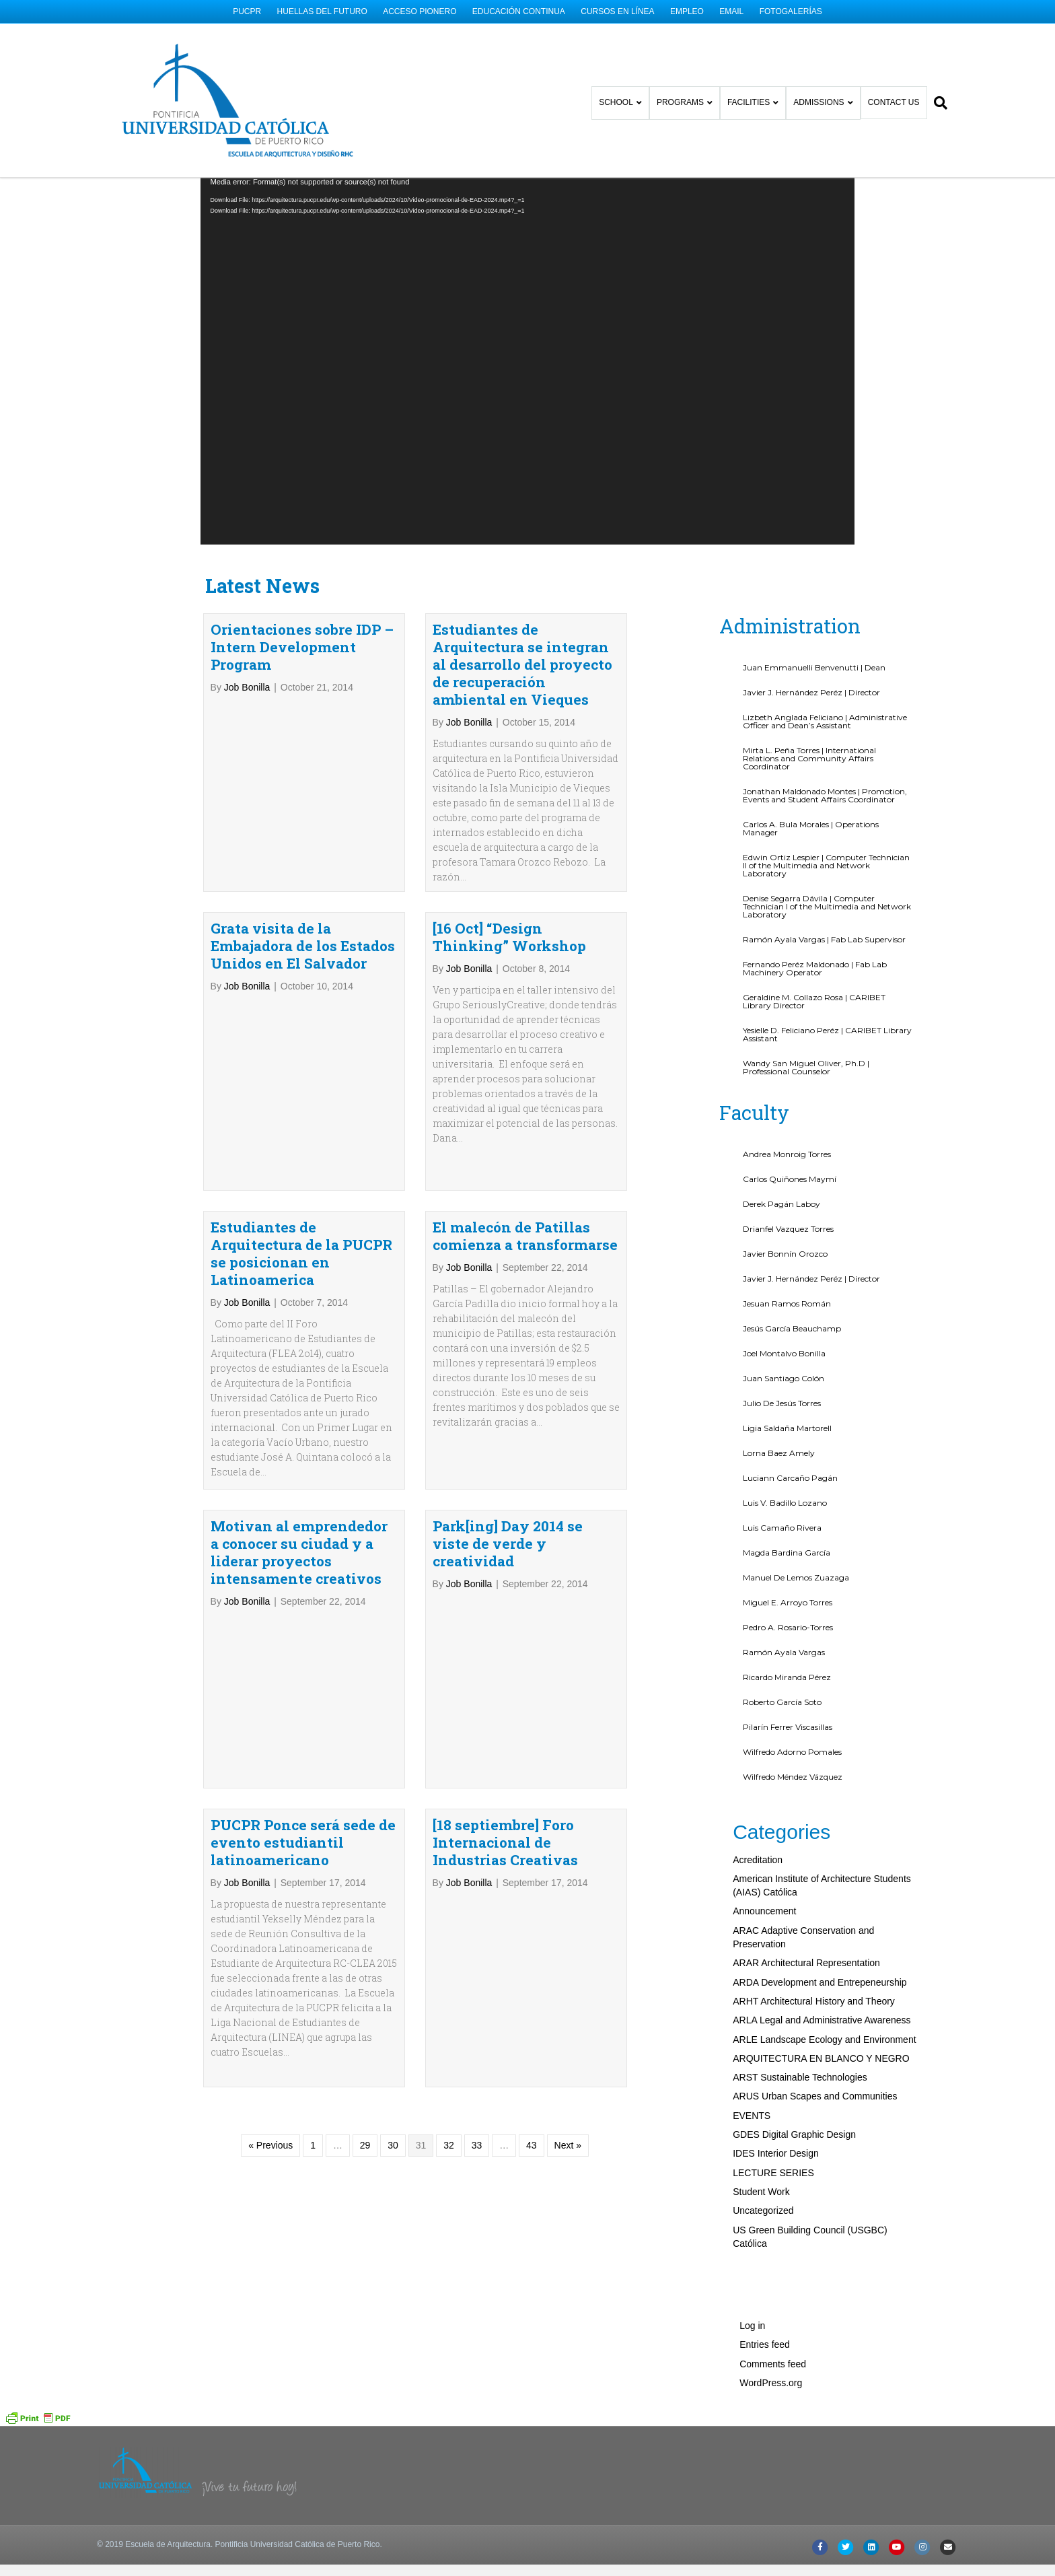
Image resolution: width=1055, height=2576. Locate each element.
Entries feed (764, 2237)
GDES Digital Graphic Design (794, 2027)
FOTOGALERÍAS (791, 11)
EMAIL (731, 11)
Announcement (764, 1804)
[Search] (948, 94)
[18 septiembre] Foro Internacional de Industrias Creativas (505, 1735)
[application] (528, 253)
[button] (1030, 2552)
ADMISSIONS (830, 93)
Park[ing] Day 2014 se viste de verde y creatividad (508, 1436)
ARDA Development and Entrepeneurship (819, 1874)
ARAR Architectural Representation (806, 1855)
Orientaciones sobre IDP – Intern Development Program (302, 540)
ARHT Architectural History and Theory (814, 1894)
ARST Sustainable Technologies (800, 1970)
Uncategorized (763, 2103)
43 (531, 2038)
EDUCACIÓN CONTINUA (518, 11)
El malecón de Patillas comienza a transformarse (525, 1129)
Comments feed (772, 2256)
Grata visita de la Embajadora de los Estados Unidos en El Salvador (303, 839)
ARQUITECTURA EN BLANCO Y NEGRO (821, 1951)
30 (393, 2038)
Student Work (761, 2084)
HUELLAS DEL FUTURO (322, 11)
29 (365, 2038)
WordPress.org (770, 2275)
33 (477, 2038)
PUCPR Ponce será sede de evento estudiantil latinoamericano (303, 1735)
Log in (752, 2218)
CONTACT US (905, 93)
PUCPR (247, 11)
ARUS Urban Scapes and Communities (815, 1989)
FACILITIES (759, 93)
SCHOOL (627, 93)
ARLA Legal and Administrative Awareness (821, 1913)
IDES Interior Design (776, 2046)
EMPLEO (687, 11)
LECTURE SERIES (773, 2065)
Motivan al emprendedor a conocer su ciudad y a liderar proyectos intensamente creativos (299, 1445)
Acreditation (758, 1752)
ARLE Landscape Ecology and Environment (824, 1931)
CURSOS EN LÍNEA (617, 11)
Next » (567, 2038)
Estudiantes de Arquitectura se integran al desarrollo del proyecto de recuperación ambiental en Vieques (522, 557)
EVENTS (751, 2008)
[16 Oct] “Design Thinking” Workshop (509, 830)
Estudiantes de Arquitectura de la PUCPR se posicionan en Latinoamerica (301, 1146)
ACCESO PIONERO (419, 11)
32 (448, 2038)
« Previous (270, 2038)
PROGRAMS (691, 93)
